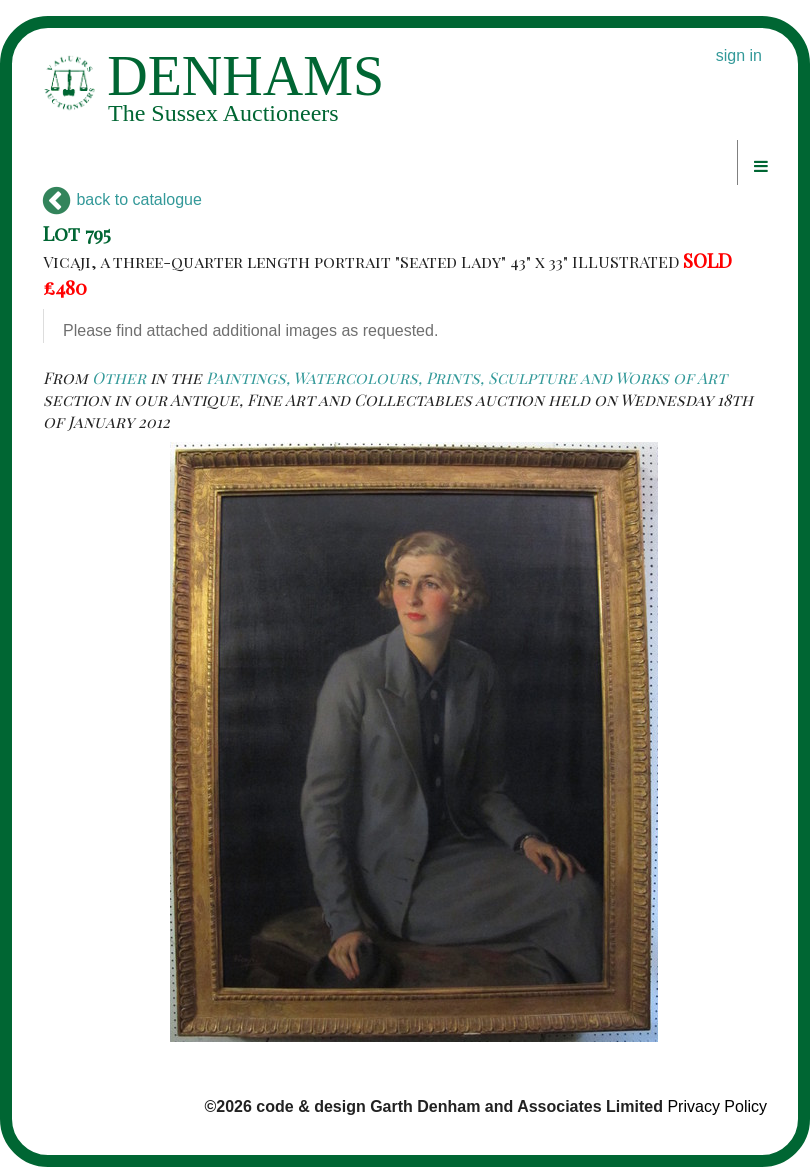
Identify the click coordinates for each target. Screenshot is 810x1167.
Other (119, 377)
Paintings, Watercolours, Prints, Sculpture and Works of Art (466, 377)
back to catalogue (122, 199)
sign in (739, 55)
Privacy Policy (717, 1106)
